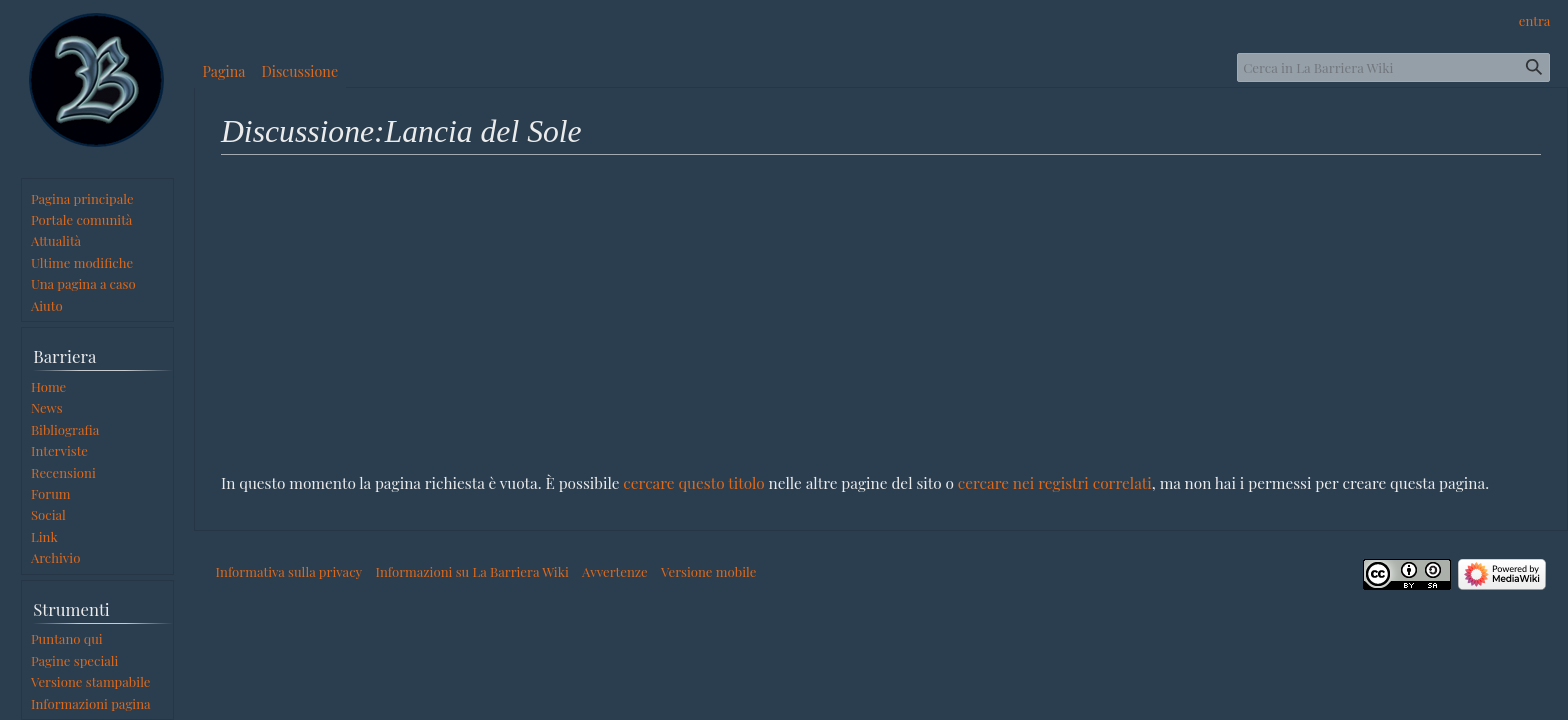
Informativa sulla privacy (289, 571)
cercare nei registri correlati (1055, 482)
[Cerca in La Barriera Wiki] (1394, 67)
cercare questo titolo (693, 482)
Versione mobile (708, 571)
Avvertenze (615, 571)
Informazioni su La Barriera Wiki (471, 571)
